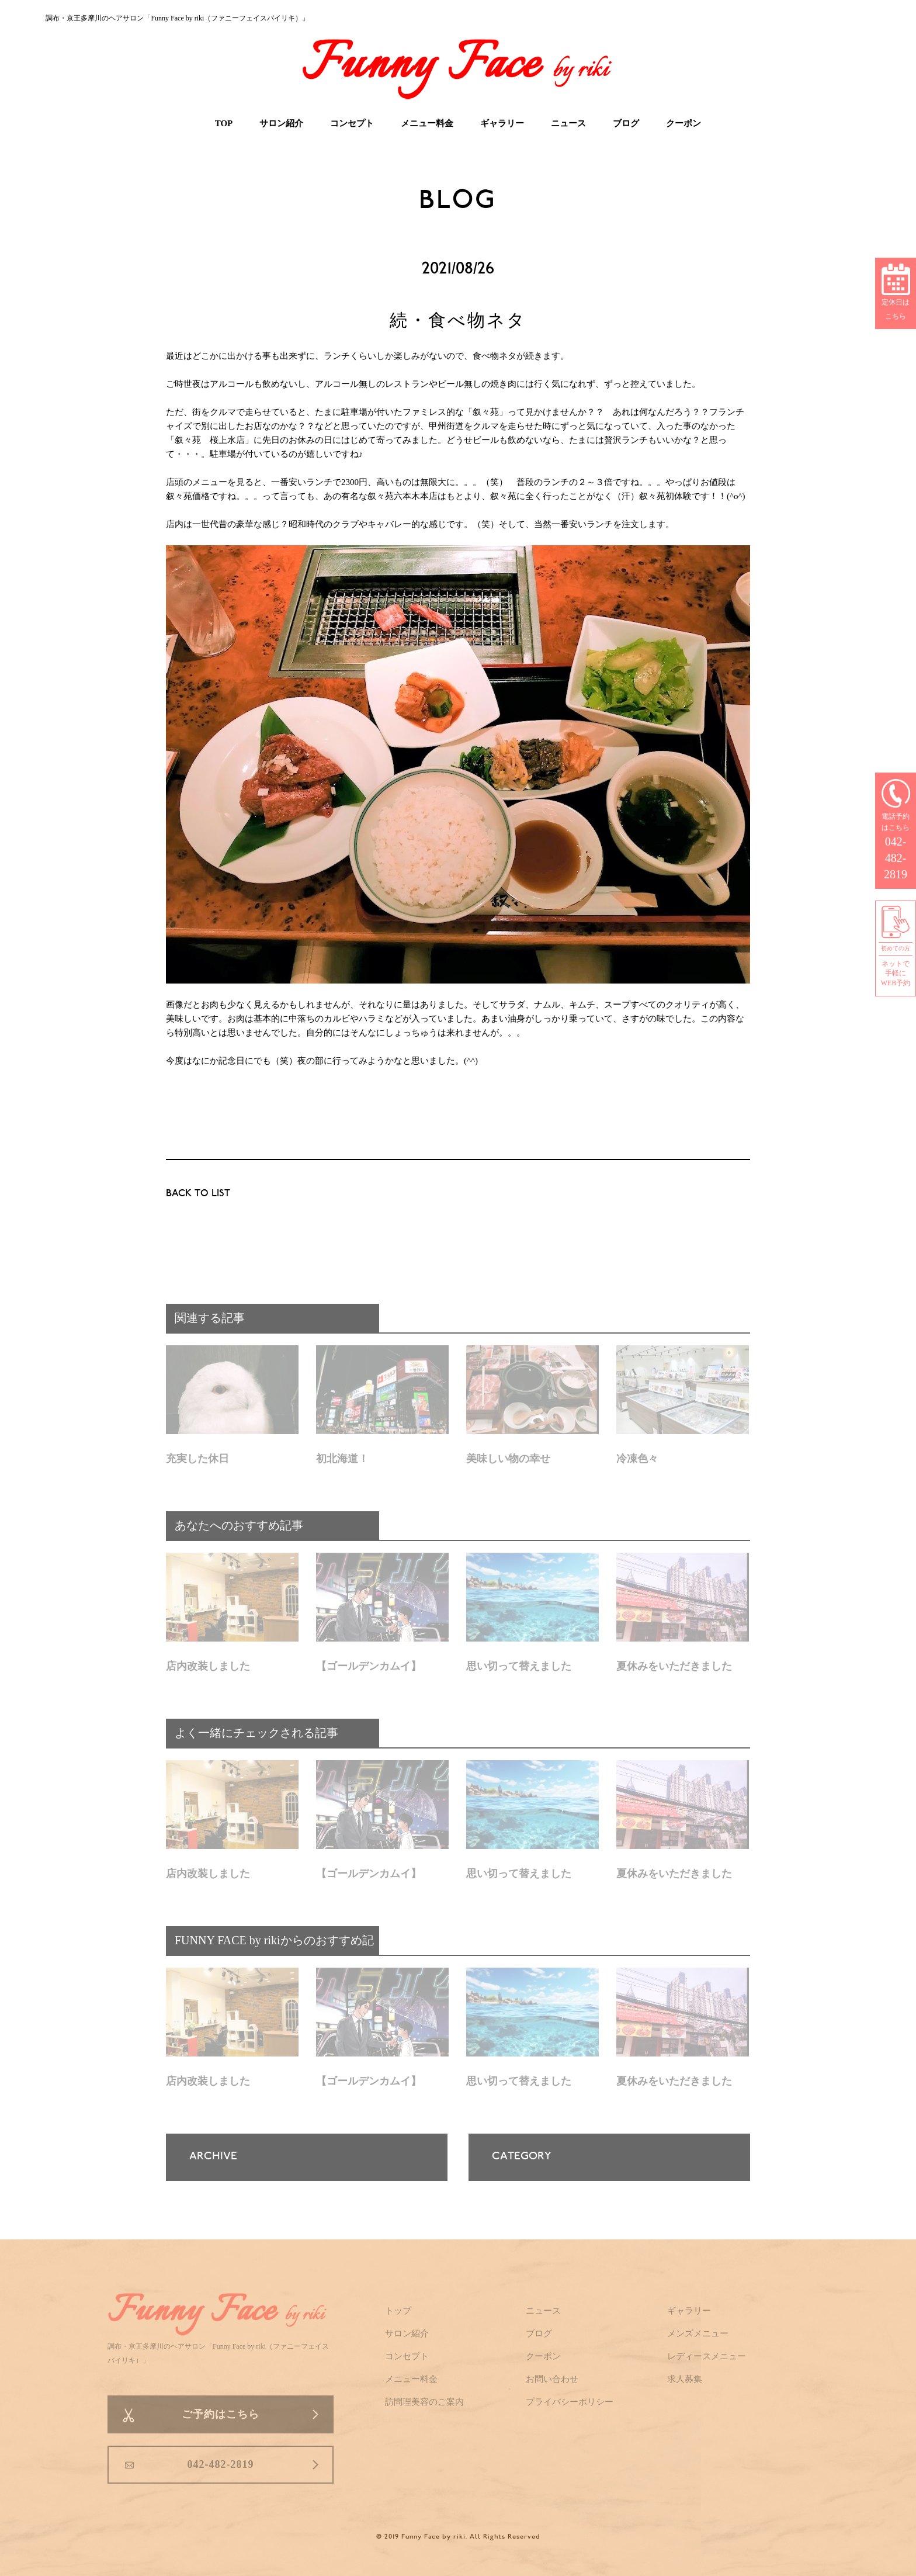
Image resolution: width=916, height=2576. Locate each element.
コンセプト (352, 123)
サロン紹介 (281, 123)
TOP (224, 123)
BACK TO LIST (198, 1194)
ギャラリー (502, 123)
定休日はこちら (896, 293)
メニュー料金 (427, 123)
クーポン (683, 123)
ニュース (568, 123)
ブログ (626, 123)
